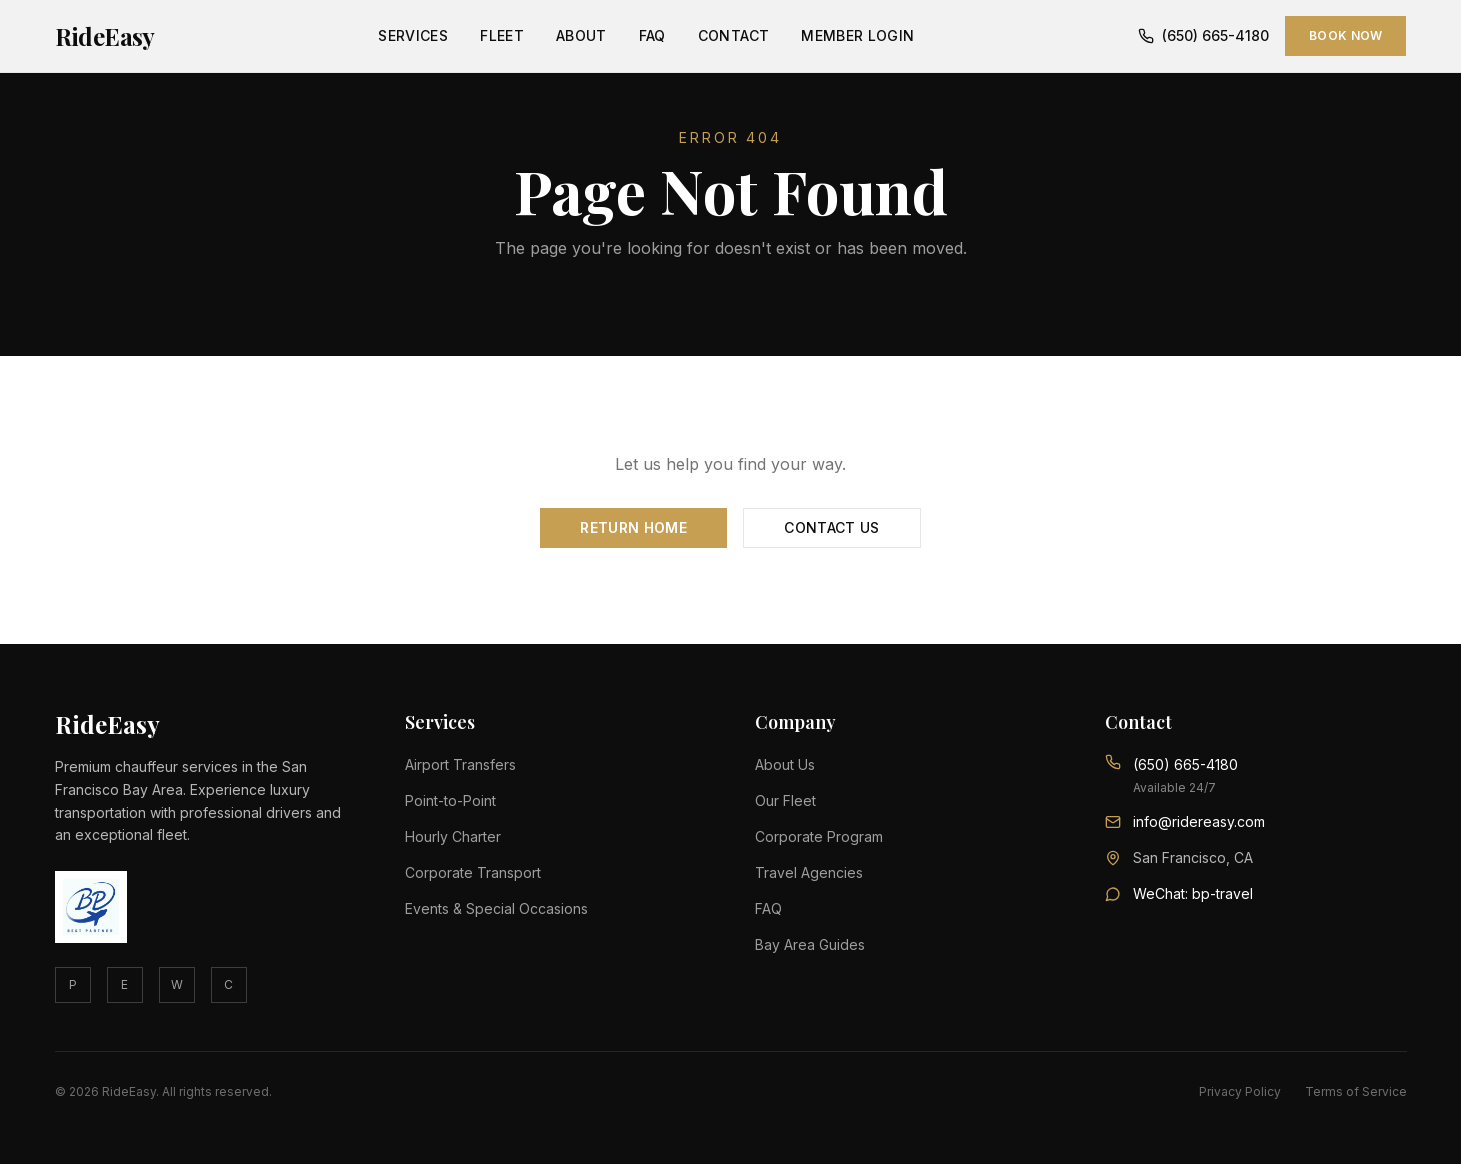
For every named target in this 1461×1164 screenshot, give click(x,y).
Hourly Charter (453, 836)
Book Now (1345, 35)
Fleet (502, 35)
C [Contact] (228, 984)
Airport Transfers (460, 764)
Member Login (857, 35)
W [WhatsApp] (177, 984)
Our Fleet (785, 800)
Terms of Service (1356, 1091)
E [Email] (124, 984)
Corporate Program (819, 836)
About (581, 35)
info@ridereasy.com (1199, 821)
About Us (785, 764)
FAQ (652, 35)
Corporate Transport (473, 872)
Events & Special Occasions (496, 908)
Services (413, 35)
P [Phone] (73, 984)
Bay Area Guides (810, 944)
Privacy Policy (1240, 1091)
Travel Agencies (809, 872)
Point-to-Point (450, 800)
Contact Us (832, 527)
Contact (733, 35)
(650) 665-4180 (1203, 35)
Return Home (633, 527)
